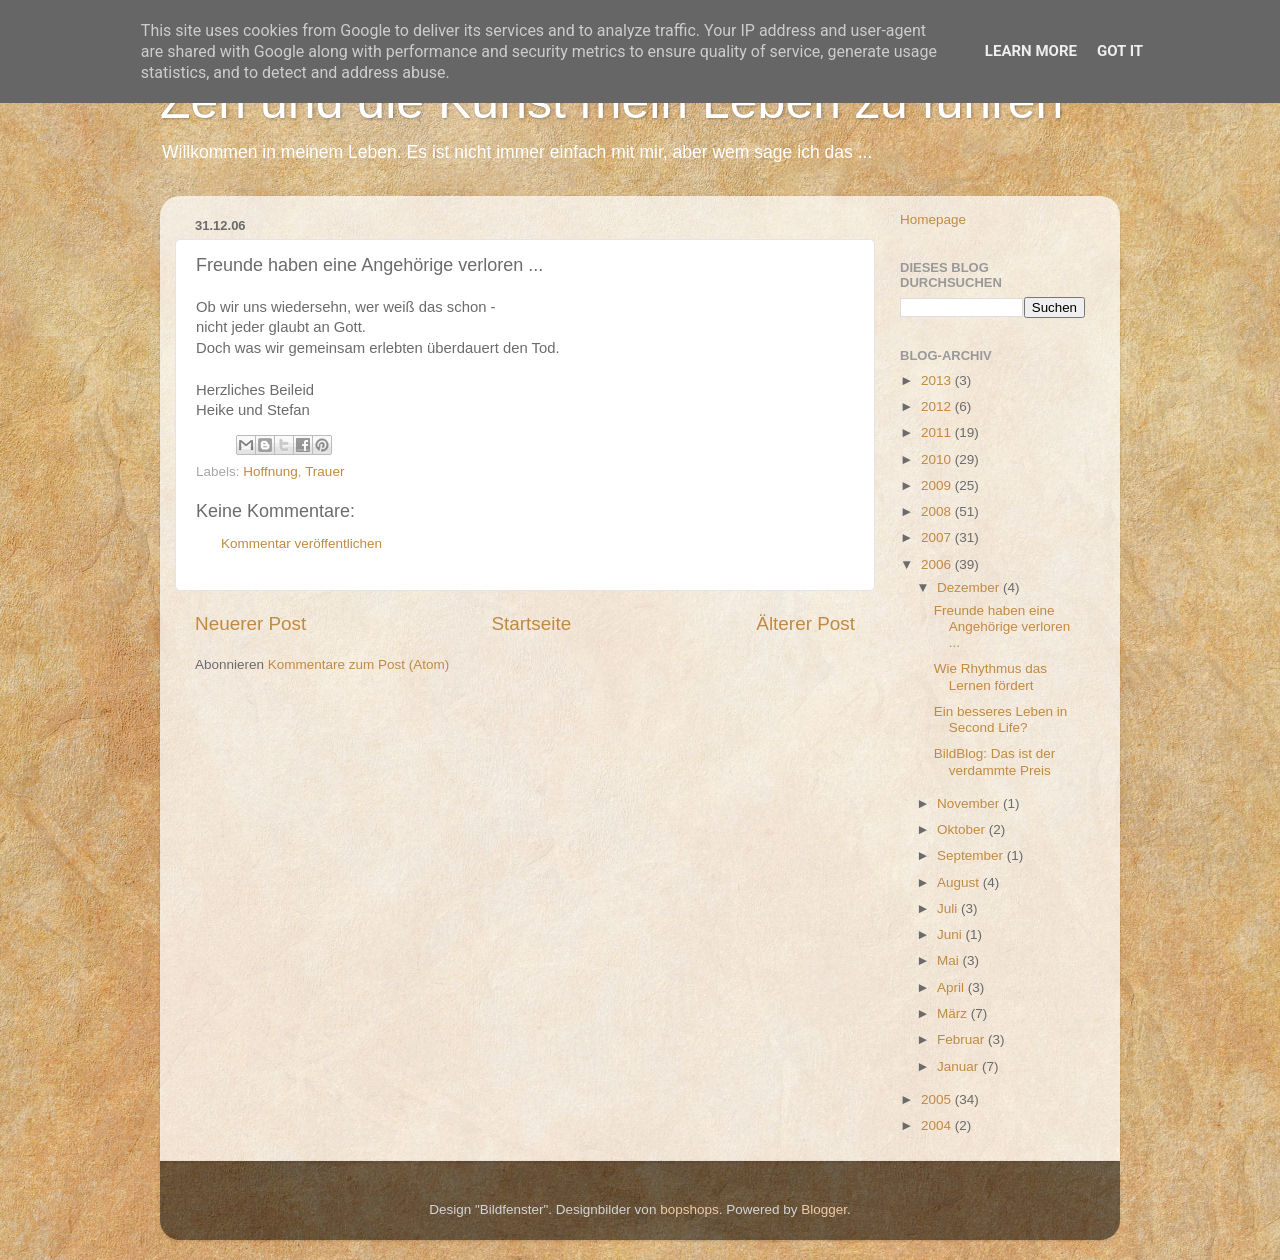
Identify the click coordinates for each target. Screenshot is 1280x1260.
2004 (938, 1125)
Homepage (933, 219)
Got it (1120, 51)
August (960, 882)
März (954, 1013)
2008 (938, 511)
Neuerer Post (250, 623)
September (972, 855)
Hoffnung (270, 471)
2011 (938, 432)
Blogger (824, 1209)
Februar (962, 1039)
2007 (938, 537)
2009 (938, 485)
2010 (938, 459)
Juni (951, 934)
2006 (938, 564)
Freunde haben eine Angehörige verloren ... (1002, 626)
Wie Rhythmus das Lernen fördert (990, 676)
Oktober (963, 829)
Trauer (324, 471)
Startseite (531, 623)
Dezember (970, 587)
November (970, 803)
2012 (938, 406)
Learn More (1031, 51)
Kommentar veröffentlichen (301, 543)
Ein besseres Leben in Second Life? (1001, 719)
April (952, 987)
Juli (949, 908)
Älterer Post (805, 623)
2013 (938, 380)
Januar (959, 1066)
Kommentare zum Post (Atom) (359, 664)
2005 (938, 1099)
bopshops (689, 1209)
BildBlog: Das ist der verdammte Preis (995, 761)
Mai (950, 960)
